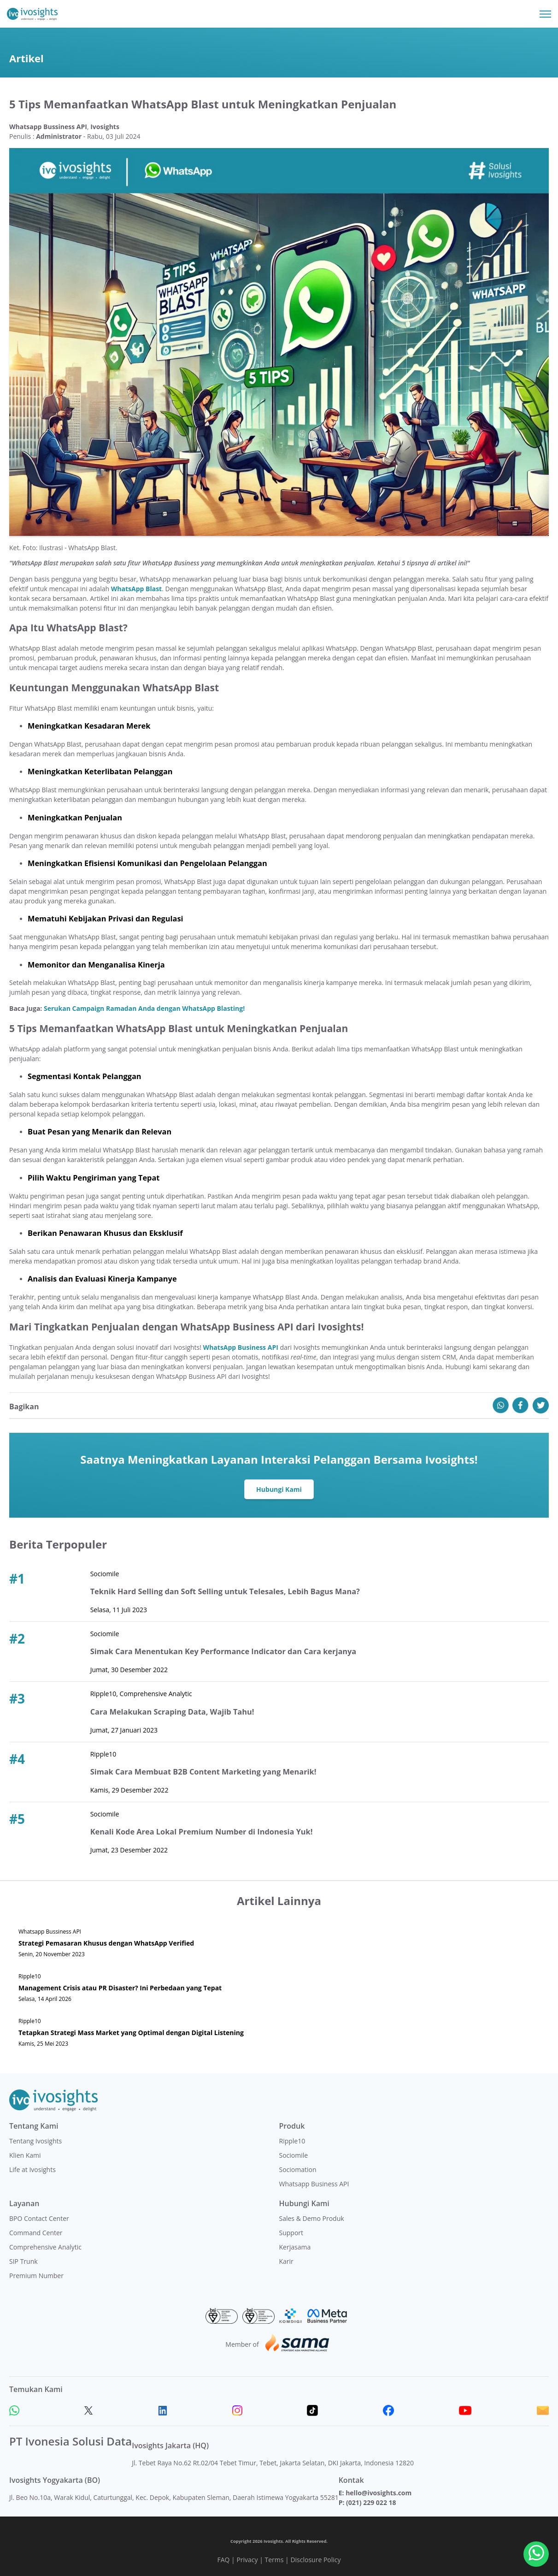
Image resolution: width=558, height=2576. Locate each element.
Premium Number (36, 2275)
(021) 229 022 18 (371, 2502)
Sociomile (293, 2155)
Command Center (36, 2232)
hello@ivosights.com (378, 2492)
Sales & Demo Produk (311, 2218)
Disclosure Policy (315, 2559)
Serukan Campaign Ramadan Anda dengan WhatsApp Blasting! (144, 1008)
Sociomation (298, 2169)
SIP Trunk (23, 2261)
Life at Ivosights (32, 2169)
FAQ (223, 2559)
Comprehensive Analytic (45, 2247)
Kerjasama (295, 2247)
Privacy (247, 2559)
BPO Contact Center (39, 2218)
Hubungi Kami (279, 1489)
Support (291, 2232)
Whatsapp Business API (314, 2183)
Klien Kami (25, 2155)
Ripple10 (292, 2141)
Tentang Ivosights (35, 2141)
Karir (286, 2261)
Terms (274, 2559)
